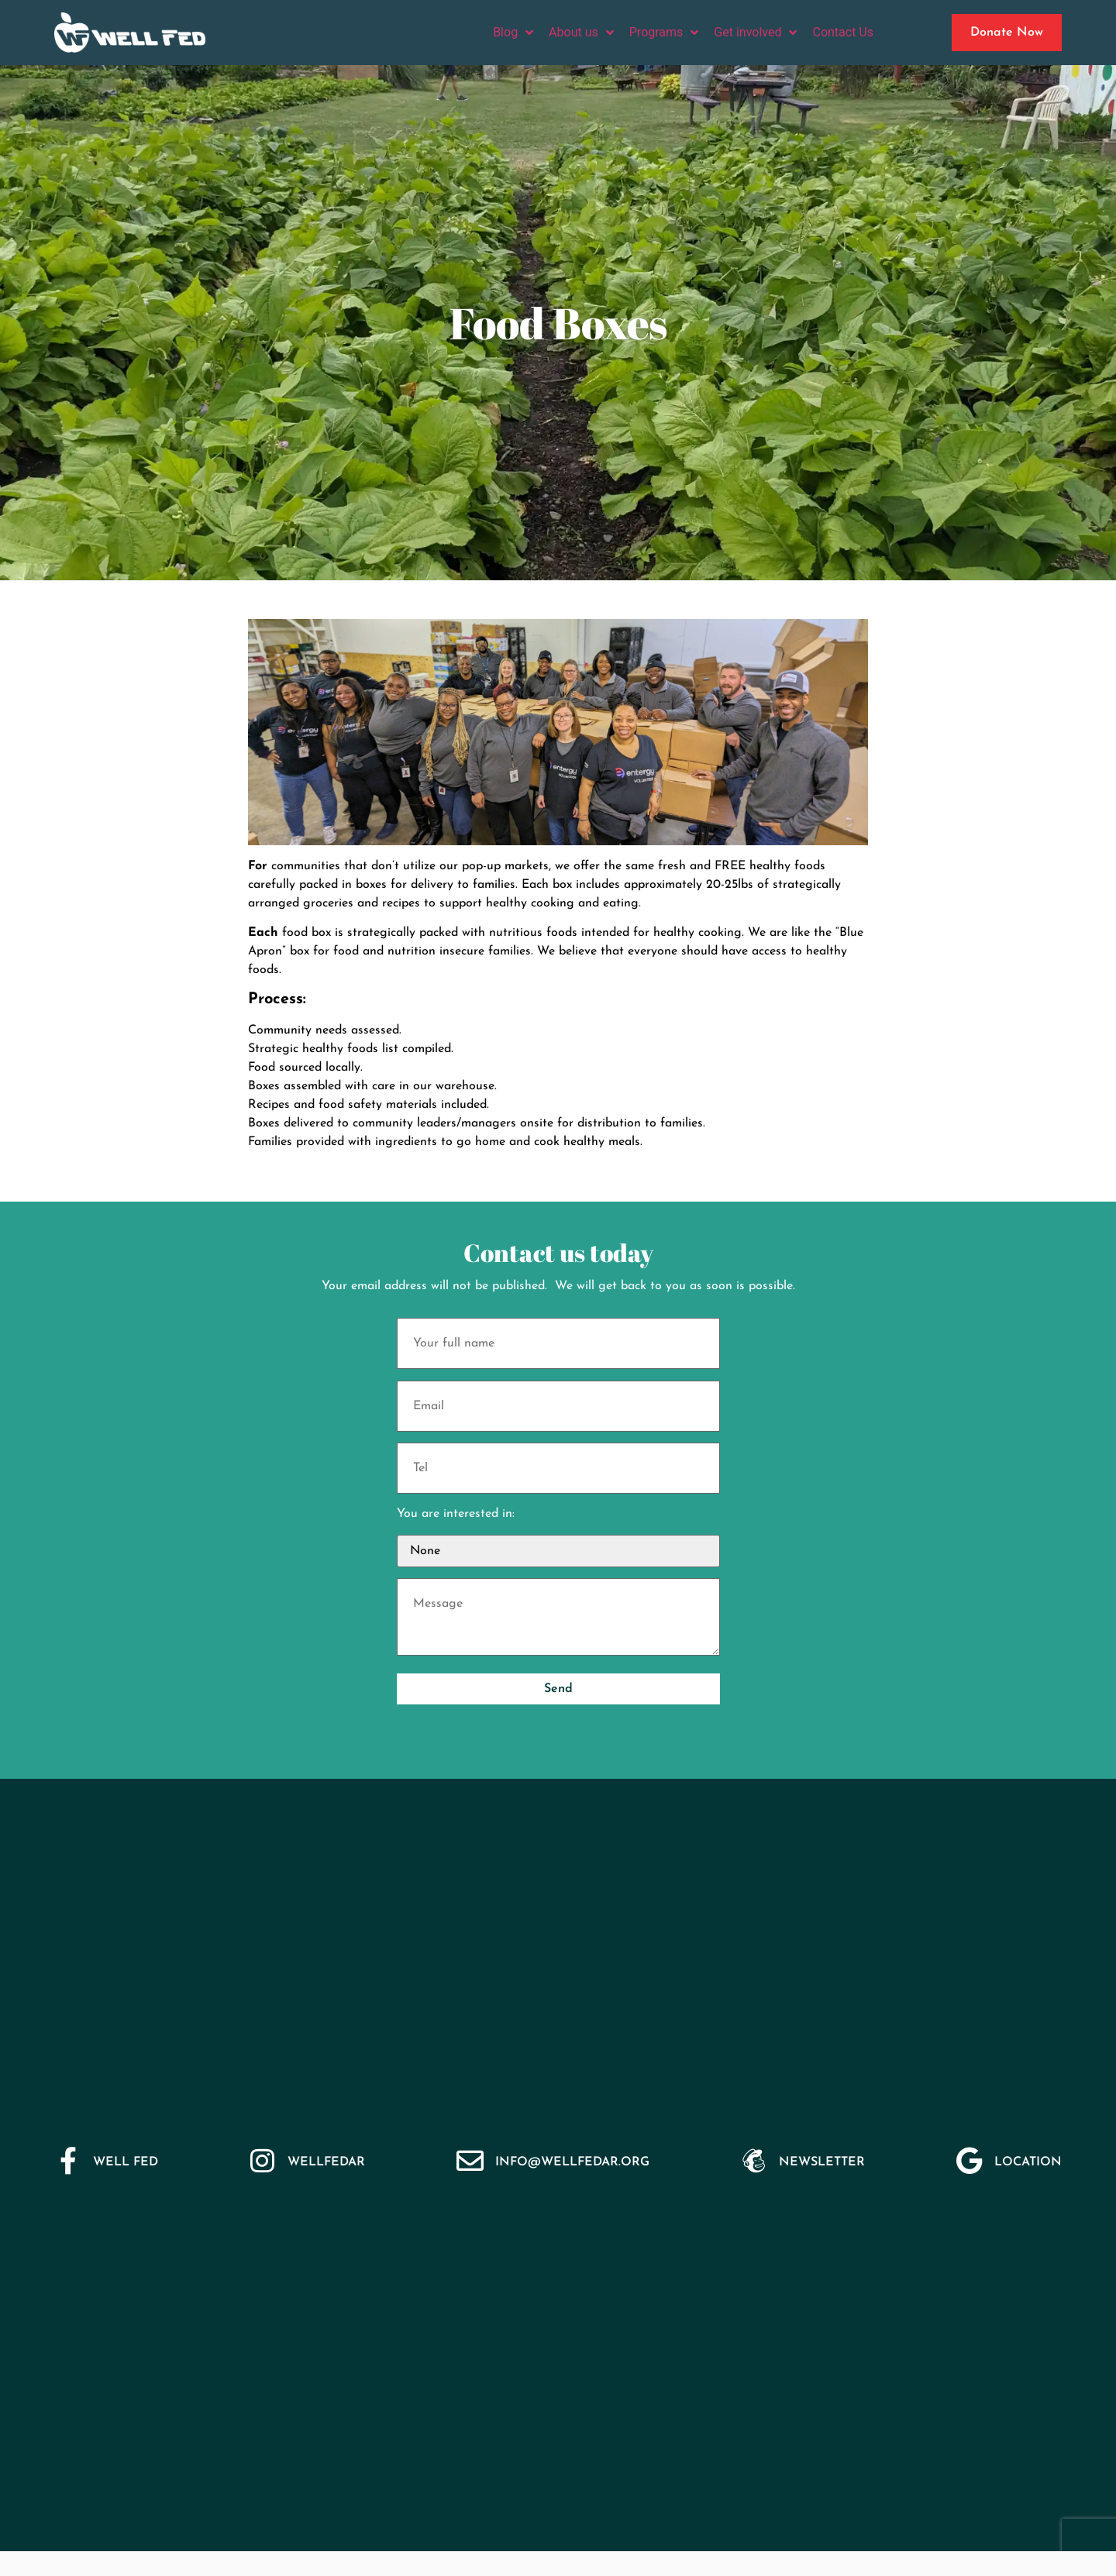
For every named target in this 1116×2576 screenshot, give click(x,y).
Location (1028, 2162)
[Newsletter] (753, 2160)
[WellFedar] (262, 2160)
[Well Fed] (67, 2160)
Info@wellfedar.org (572, 2162)
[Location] (969, 2160)
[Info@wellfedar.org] (470, 2160)
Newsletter (822, 2162)
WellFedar (326, 2162)
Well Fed (125, 2162)
